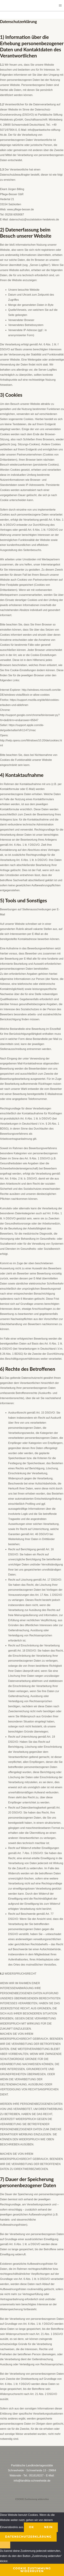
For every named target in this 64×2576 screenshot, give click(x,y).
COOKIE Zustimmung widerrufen (32, 2499)
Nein (48, 2527)
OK (31, 2527)
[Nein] (5, 2545)
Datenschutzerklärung (28, 2536)
